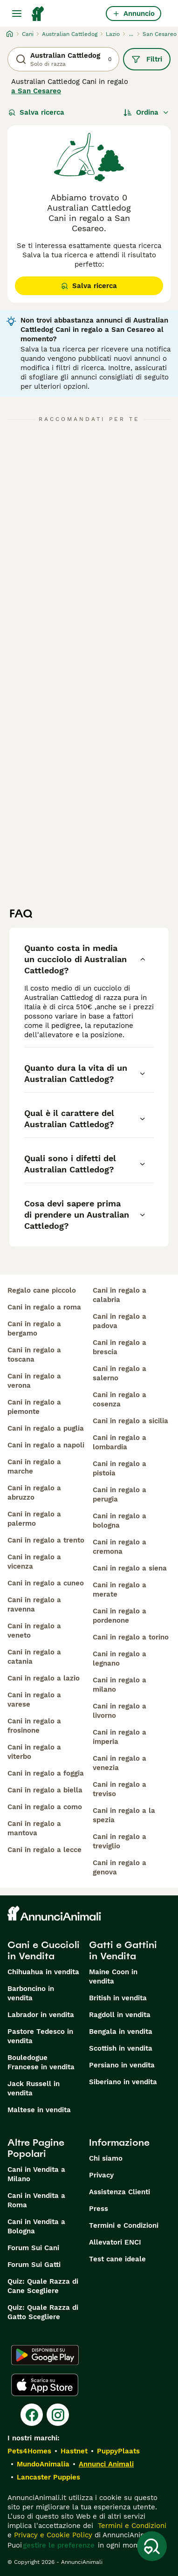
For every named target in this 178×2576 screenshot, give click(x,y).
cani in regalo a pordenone (119, 1616)
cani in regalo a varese (34, 1699)
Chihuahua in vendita (43, 1972)
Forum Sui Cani (33, 2248)
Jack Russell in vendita (33, 2088)
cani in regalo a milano (119, 1685)
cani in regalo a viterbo (34, 1752)
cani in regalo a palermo (34, 1519)
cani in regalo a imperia (119, 1737)
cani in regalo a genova (119, 1867)
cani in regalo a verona (34, 1381)
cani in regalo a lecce (44, 1850)
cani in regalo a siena (130, 1568)
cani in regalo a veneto (34, 1630)
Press (98, 2208)
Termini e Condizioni (123, 2225)
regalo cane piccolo (41, 1290)
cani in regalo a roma (44, 1307)
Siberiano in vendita (123, 2082)
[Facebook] (32, 2415)
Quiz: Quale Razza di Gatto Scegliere (42, 2312)
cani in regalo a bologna (119, 1520)
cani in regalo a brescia (119, 1347)
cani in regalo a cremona (119, 1547)
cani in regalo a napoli (45, 1445)
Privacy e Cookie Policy (52, 2535)
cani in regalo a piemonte (34, 1407)
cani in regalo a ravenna (34, 1604)
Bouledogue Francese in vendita (41, 2062)
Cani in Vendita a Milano (36, 2174)
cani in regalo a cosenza (119, 1399)
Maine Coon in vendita (113, 1976)
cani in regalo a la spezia (124, 1815)
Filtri (146, 59)
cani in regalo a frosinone (34, 1726)
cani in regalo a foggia (45, 1773)
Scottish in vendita (120, 2048)
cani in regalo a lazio (43, 1678)
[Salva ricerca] (152, 2546)
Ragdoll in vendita (120, 2015)
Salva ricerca (36, 112)
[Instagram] (58, 2415)
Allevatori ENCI (115, 2242)
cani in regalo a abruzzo (34, 1493)
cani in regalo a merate (119, 1589)
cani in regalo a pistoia (119, 1468)
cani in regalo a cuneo (45, 1583)
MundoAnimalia (43, 2464)
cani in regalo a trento (45, 1540)
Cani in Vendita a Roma (36, 2200)
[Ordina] (146, 112)
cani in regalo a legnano (119, 1658)
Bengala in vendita (120, 2031)
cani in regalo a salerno (119, 1373)
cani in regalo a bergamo (34, 1328)
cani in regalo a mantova (34, 1828)
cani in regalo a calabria (119, 1295)
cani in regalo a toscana (34, 1355)
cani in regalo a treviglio (119, 1841)
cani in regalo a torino (131, 1637)
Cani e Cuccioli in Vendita (43, 1950)
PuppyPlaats (118, 2451)
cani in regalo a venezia (119, 1763)
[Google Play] (45, 2355)
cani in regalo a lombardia (119, 1442)
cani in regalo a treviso (119, 1789)
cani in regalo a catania (34, 1657)
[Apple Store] (44, 2385)
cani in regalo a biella (44, 1790)
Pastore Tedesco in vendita (40, 2036)
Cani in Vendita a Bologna (36, 2226)
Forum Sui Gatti (34, 2264)
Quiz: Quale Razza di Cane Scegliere (42, 2286)
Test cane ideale (117, 2259)
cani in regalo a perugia (119, 1494)
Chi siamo (106, 2158)
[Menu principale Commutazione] (16, 13)
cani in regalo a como (44, 1807)
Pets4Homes (29, 2451)
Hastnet (74, 2451)
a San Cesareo (36, 91)
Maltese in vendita (39, 2110)
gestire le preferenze (59, 2545)
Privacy (101, 2175)
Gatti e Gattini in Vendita (123, 1950)
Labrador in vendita (40, 2015)
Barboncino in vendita (30, 1993)
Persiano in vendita (122, 2065)
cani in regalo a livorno (119, 1711)
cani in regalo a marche (34, 1466)
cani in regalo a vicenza (34, 1561)
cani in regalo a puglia (45, 1428)
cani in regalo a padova (119, 1321)
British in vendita (118, 1998)
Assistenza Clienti (119, 2192)
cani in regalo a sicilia (130, 1421)
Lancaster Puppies (48, 2477)
